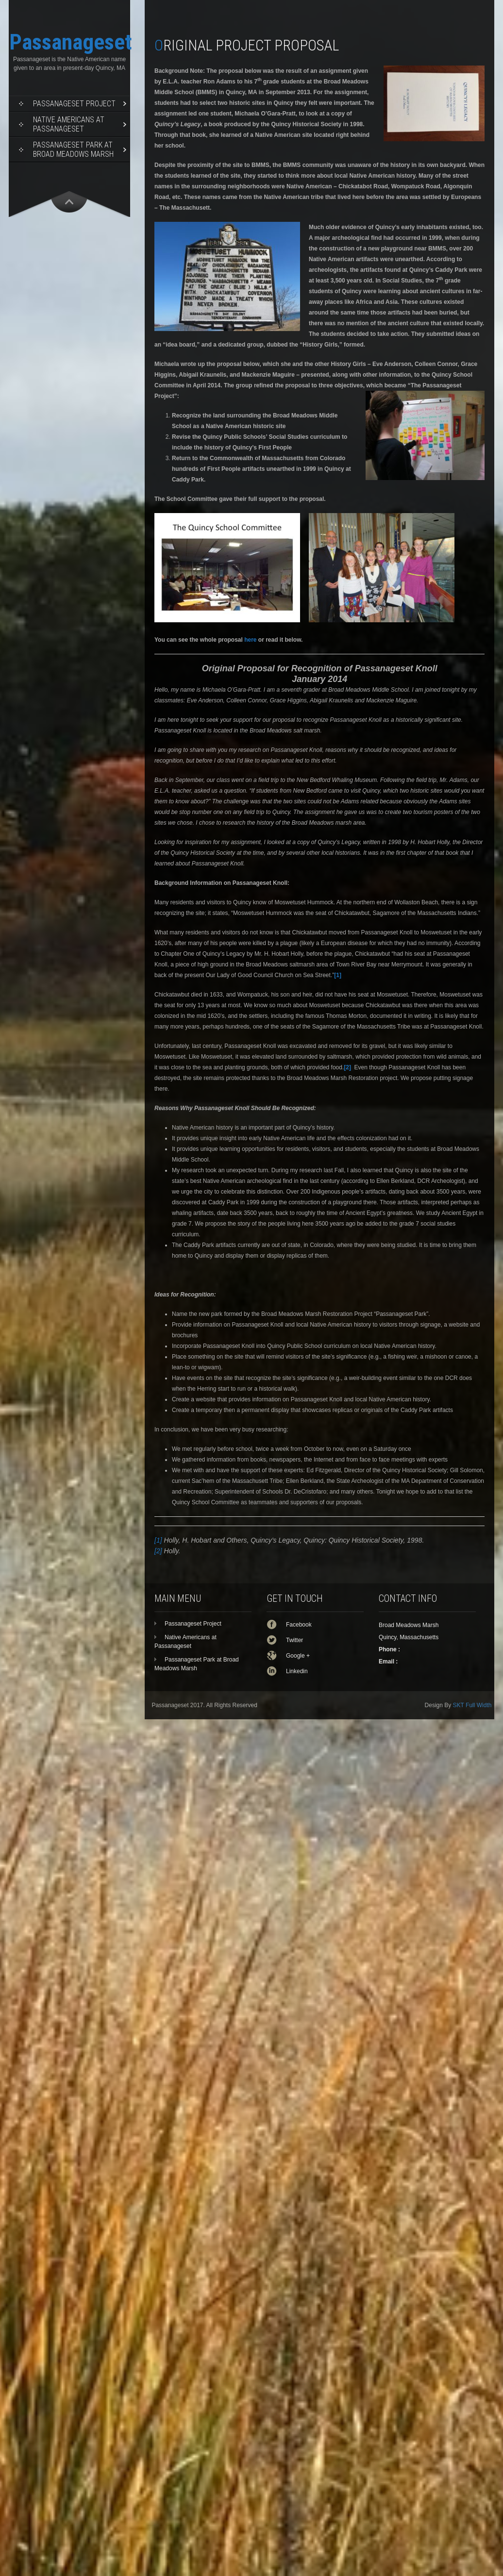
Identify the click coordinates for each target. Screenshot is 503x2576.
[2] (158, 1551)
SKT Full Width (472, 1705)
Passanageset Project (74, 103)
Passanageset (70, 42)
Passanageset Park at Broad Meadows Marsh (73, 149)
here (250, 639)
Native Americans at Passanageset (68, 124)
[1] (158, 1540)
